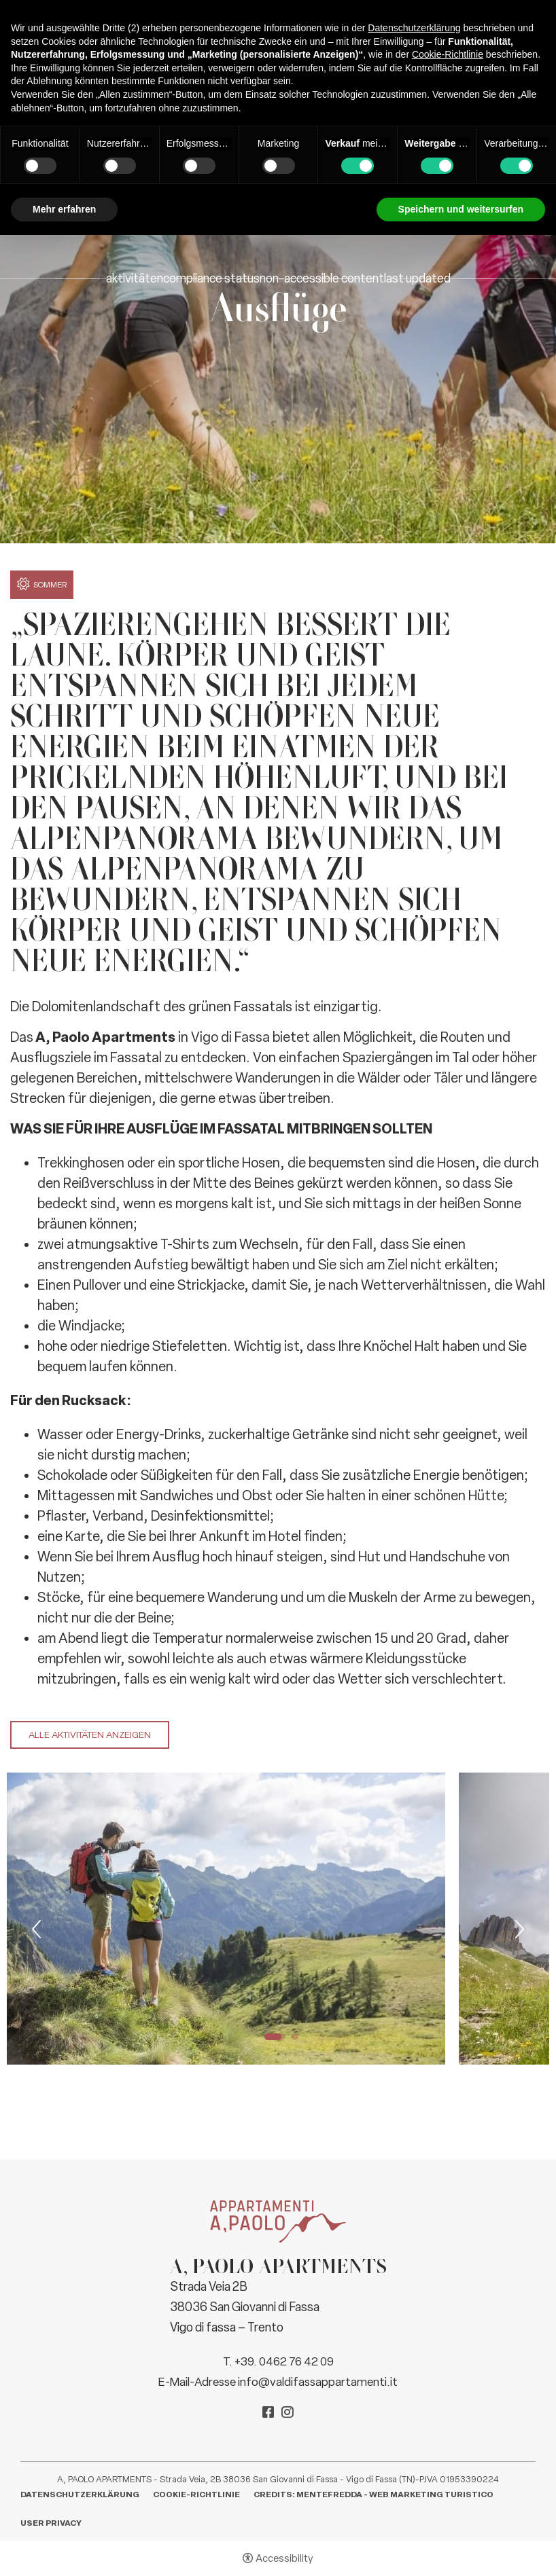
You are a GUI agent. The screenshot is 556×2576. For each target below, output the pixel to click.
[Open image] (226, 1919)
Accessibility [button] (284, 2558)
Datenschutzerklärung (79, 2494)
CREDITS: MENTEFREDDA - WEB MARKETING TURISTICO (373, 2494)
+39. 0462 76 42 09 (284, 2361)
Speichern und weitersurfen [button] (460, 209)
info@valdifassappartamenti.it (318, 2382)
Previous (37, 1929)
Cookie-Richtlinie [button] (447, 54)
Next (518, 1929)
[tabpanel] (226, 1919)
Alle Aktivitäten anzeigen (90, 1735)
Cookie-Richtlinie (196, 2494)
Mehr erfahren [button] (64, 209)
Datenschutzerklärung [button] (414, 27)
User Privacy (51, 2523)
